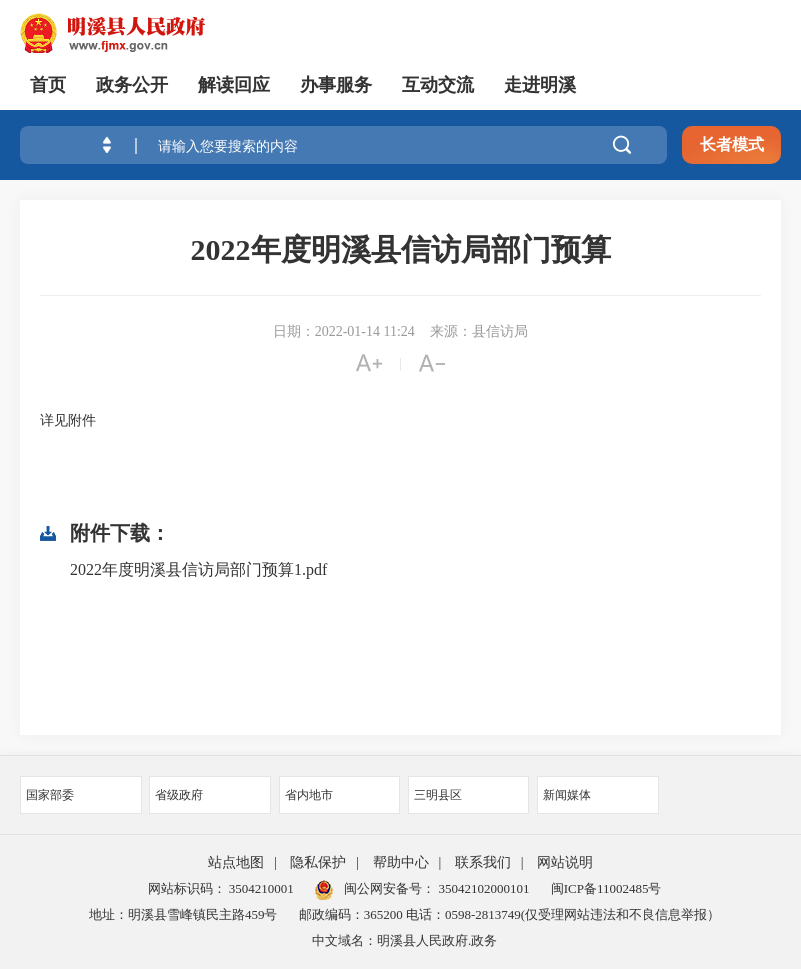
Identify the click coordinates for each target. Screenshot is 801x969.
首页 (48, 85)
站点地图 (236, 862)
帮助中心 (401, 862)
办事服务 (336, 85)
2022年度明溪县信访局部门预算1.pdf (198, 569)
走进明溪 (540, 85)
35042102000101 (482, 888)
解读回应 (234, 85)
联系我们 (483, 862)
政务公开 (132, 85)
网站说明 (565, 862)
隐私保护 (318, 862)
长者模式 (732, 144)
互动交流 (438, 85)
